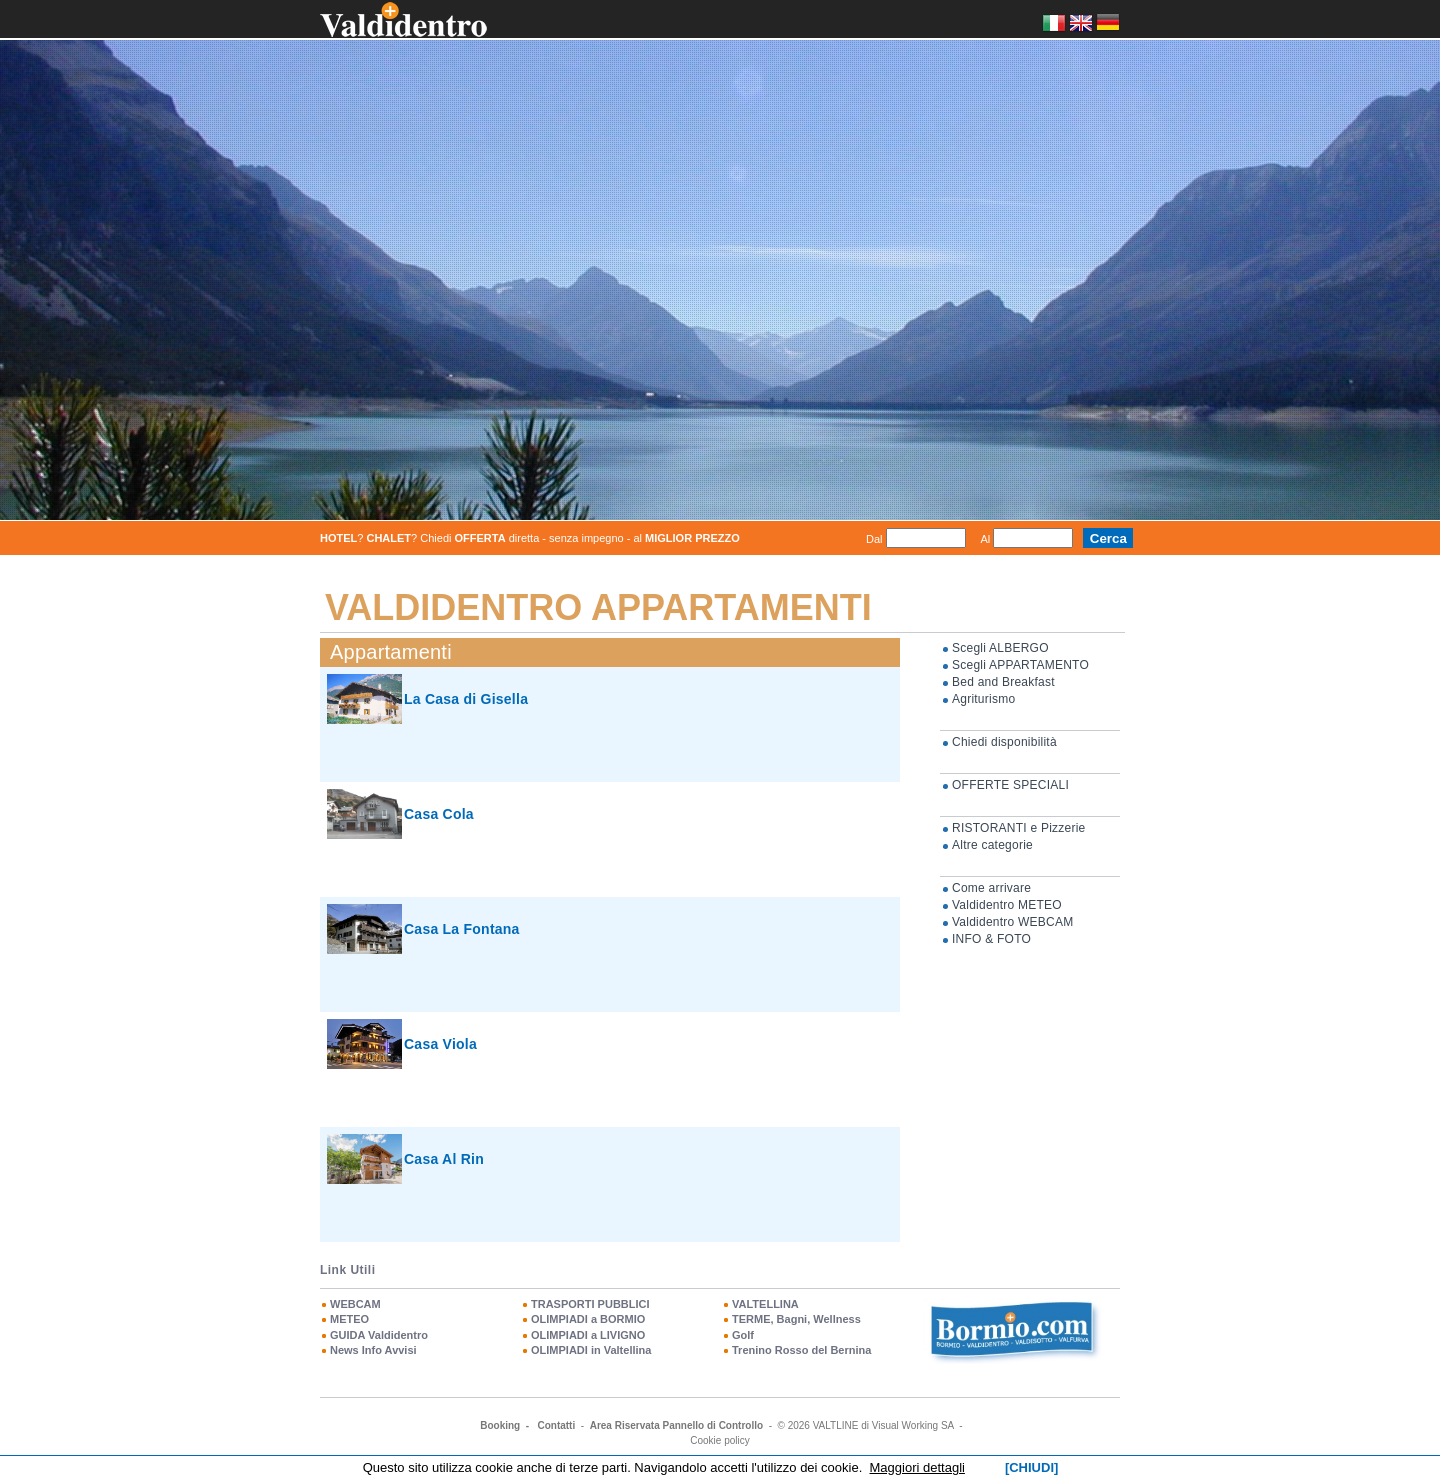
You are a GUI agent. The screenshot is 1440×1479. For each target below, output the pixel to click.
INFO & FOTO (991, 939)
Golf (743, 1335)
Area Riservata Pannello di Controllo (676, 1425)
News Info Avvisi (373, 1350)
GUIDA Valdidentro (379, 1335)
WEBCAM (355, 1304)
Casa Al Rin (444, 1159)
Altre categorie (992, 845)
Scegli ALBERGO (1000, 648)
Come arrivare (991, 888)
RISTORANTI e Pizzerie (1019, 828)
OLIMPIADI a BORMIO (588, 1319)
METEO (349, 1319)
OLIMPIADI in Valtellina (591, 1350)
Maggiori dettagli (917, 1467)
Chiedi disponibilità (1004, 742)
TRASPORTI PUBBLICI (590, 1304)
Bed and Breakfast (1003, 682)
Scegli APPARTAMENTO (1020, 665)
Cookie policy (719, 1440)
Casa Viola (440, 1044)
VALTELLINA (765, 1304)
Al (986, 539)
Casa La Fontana (462, 929)
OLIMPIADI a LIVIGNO (588, 1335)
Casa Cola (439, 814)
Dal (874, 539)
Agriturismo (983, 699)
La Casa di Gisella (466, 699)
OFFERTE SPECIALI (1010, 785)
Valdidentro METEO (1007, 905)
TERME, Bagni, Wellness (796, 1319)
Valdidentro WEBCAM (1012, 922)
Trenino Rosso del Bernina (801, 1350)
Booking (500, 1425)
